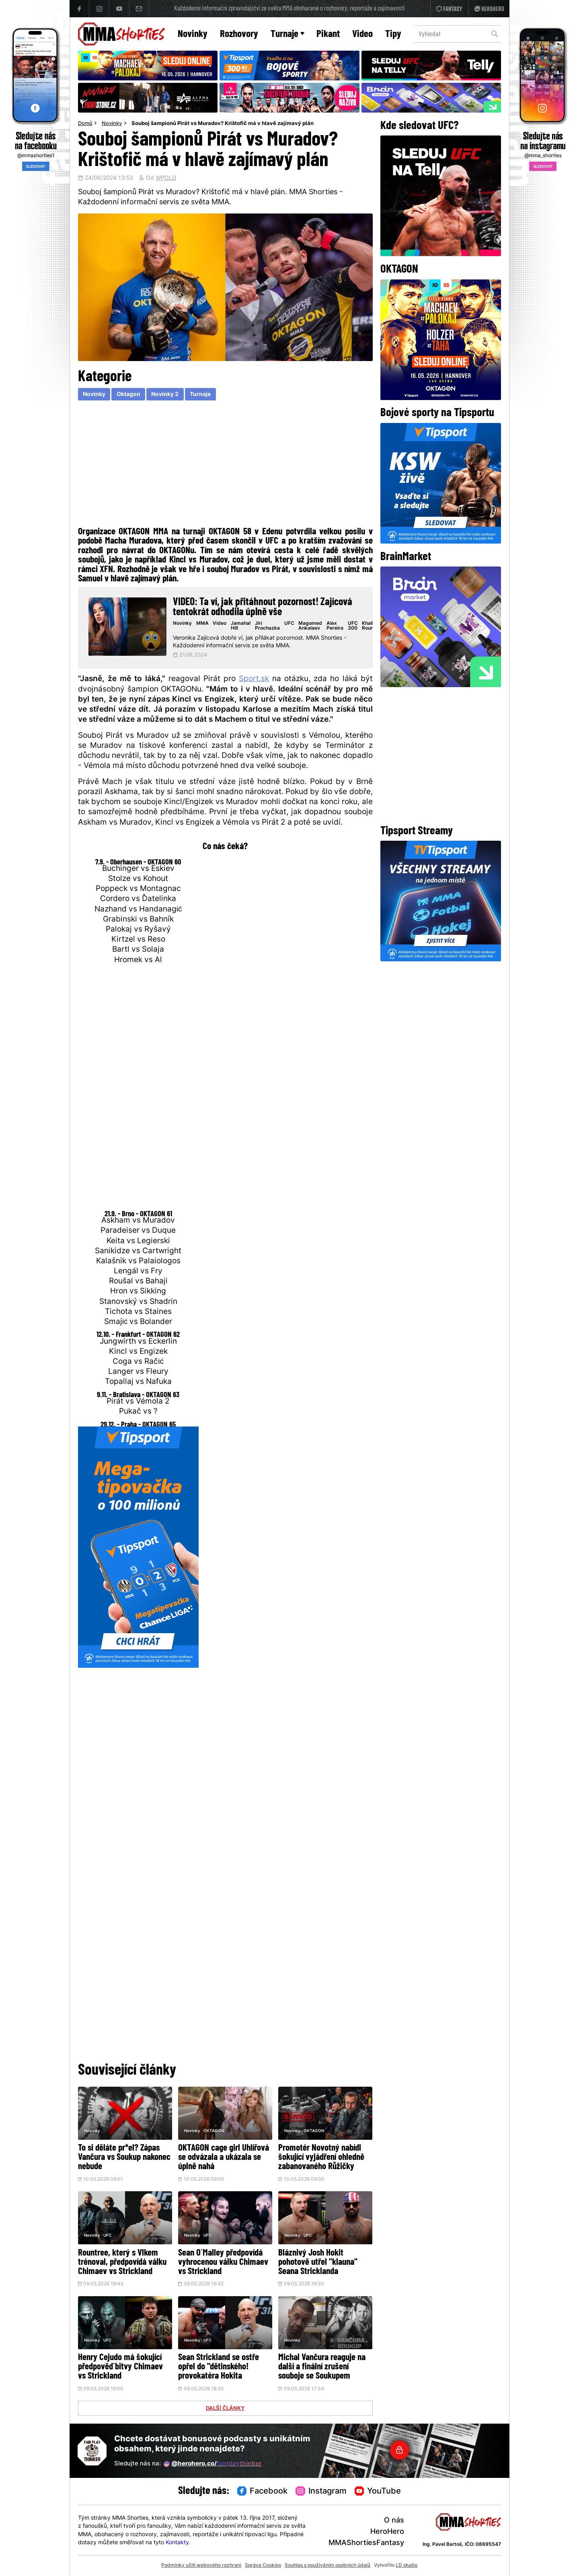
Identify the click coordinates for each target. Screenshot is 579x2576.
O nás (394, 2521)
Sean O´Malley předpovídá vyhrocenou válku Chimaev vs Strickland (223, 2262)
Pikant (328, 34)
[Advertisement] (225, 465)
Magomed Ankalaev (310, 626)
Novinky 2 (165, 394)
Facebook (262, 2491)
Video (362, 34)
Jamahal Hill (240, 626)
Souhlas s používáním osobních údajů (327, 2565)
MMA (202, 623)
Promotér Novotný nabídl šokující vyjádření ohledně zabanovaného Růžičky (321, 2158)
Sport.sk (254, 679)
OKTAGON (213, 2131)
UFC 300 (353, 626)
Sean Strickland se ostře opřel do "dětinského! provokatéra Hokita (218, 2367)
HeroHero (387, 2532)
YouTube (378, 2491)
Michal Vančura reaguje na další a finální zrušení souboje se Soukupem (321, 2367)
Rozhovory (239, 34)
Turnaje (287, 34)
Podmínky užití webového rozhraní (201, 2565)
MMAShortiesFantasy (366, 2543)
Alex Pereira (334, 626)
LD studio (406, 2565)
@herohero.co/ (213, 2464)
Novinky (192, 34)
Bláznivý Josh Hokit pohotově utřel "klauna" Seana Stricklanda (317, 2262)
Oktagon (128, 394)
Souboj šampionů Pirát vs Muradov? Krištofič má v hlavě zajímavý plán (222, 123)
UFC (289, 623)
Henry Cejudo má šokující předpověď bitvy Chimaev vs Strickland (120, 2367)
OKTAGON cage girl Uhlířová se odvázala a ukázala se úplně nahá (223, 2158)
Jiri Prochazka (267, 626)
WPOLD (166, 178)
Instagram (321, 2491)
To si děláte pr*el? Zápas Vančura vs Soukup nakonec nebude (124, 2158)
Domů (85, 123)
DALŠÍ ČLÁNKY (225, 2408)
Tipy (393, 34)
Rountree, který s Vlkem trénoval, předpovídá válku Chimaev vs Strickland (122, 2262)
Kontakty (177, 2543)
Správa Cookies (263, 2565)
